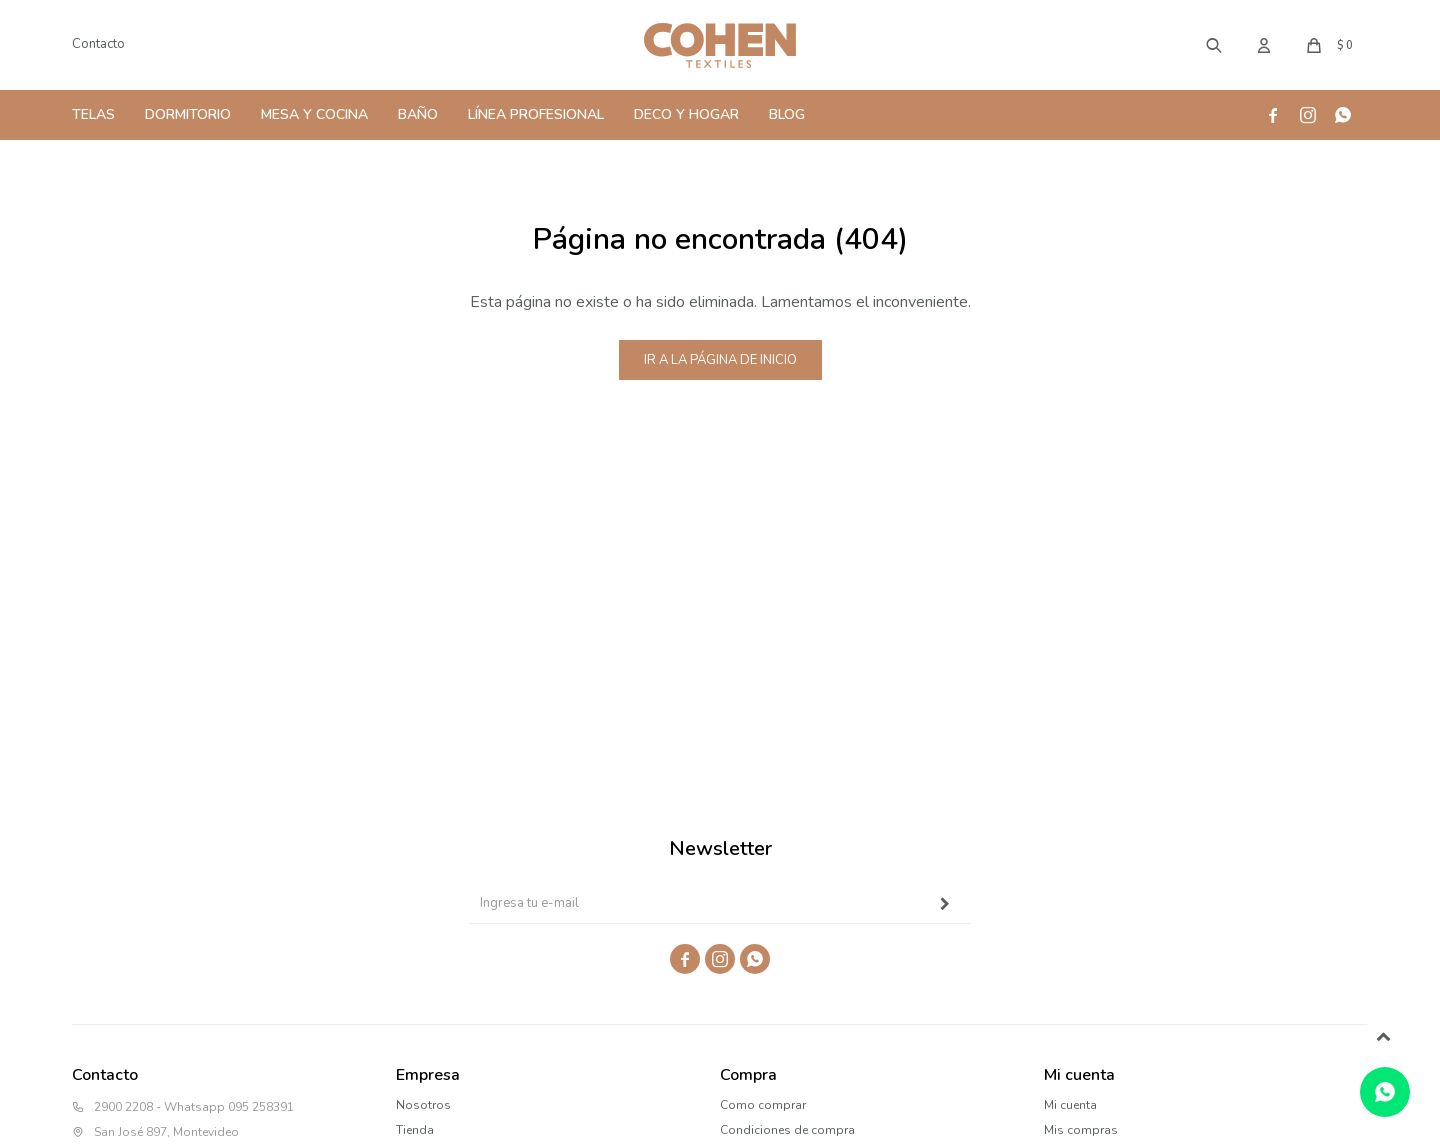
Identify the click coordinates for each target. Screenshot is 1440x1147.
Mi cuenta (1070, 1105)
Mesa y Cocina (314, 114)
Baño (418, 114)
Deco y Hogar (686, 114)
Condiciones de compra (787, 1130)
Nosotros (423, 1105)
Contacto (98, 44)
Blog (787, 114)
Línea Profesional (536, 114)
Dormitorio (188, 114)
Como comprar (763, 1105)
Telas (93, 114)
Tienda (415, 1130)
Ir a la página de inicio (720, 360)
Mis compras (1081, 1130)
